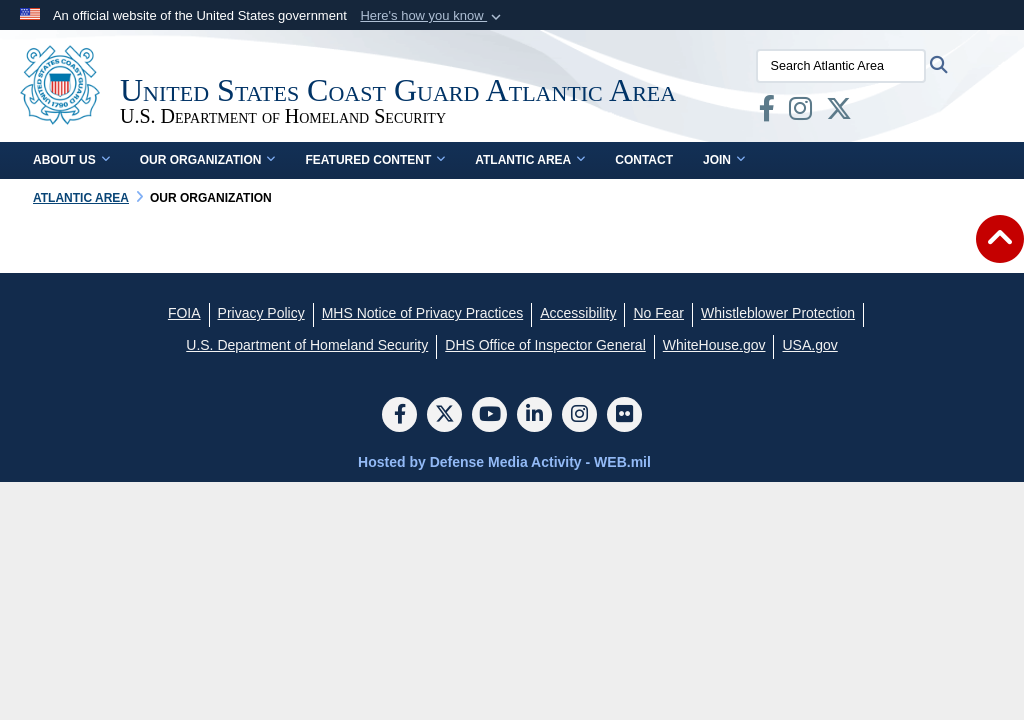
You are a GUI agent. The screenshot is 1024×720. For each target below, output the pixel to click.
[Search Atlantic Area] (841, 66)
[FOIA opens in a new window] (184, 313)
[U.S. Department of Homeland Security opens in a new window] (307, 345)
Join (724, 160)
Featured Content (375, 160)
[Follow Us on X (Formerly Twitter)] (444, 416)
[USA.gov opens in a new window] (809, 345)
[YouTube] (489, 416)
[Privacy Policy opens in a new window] (261, 313)
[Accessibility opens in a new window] (578, 313)
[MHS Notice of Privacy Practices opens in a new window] (423, 313)
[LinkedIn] (534, 416)
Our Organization (208, 160)
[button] (432, 16)
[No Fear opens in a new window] (658, 313)
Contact (644, 160)
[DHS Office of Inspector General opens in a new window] (545, 345)
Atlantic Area (530, 160)
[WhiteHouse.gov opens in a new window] (714, 345)
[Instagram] (579, 416)
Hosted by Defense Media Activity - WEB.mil (504, 462)
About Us (71, 160)
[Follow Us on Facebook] (399, 416)
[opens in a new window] (767, 113)
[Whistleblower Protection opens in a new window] (778, 313)
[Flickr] (624, 416)
